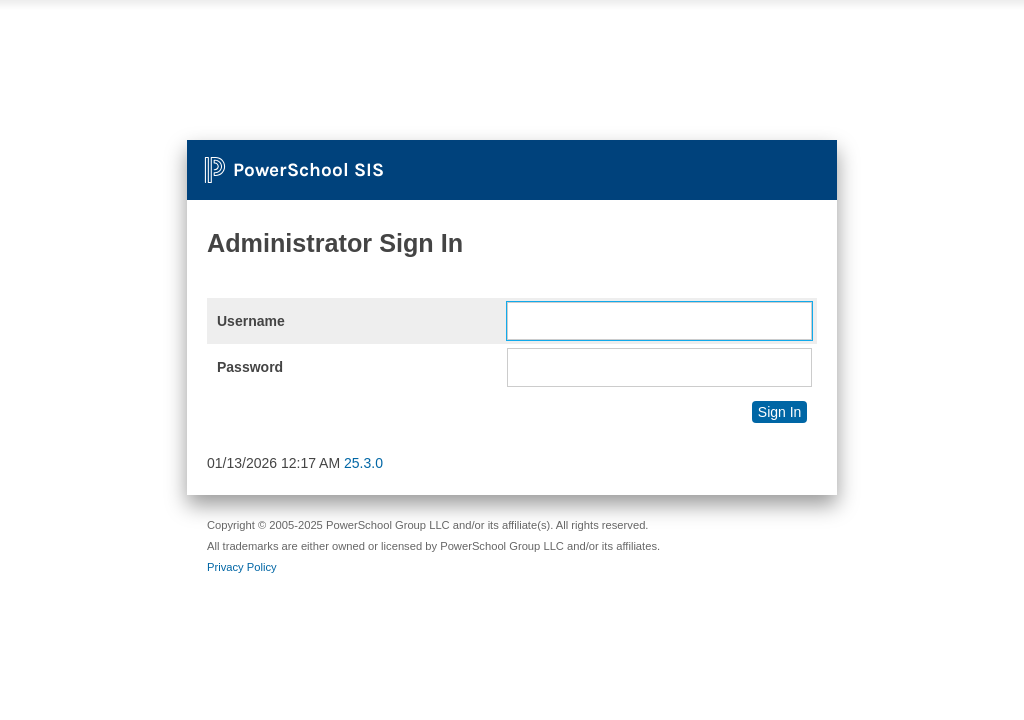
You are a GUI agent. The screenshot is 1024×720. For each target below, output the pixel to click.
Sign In (780, 412)
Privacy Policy (242, 567)
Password (250, 367)
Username (251, 321)
